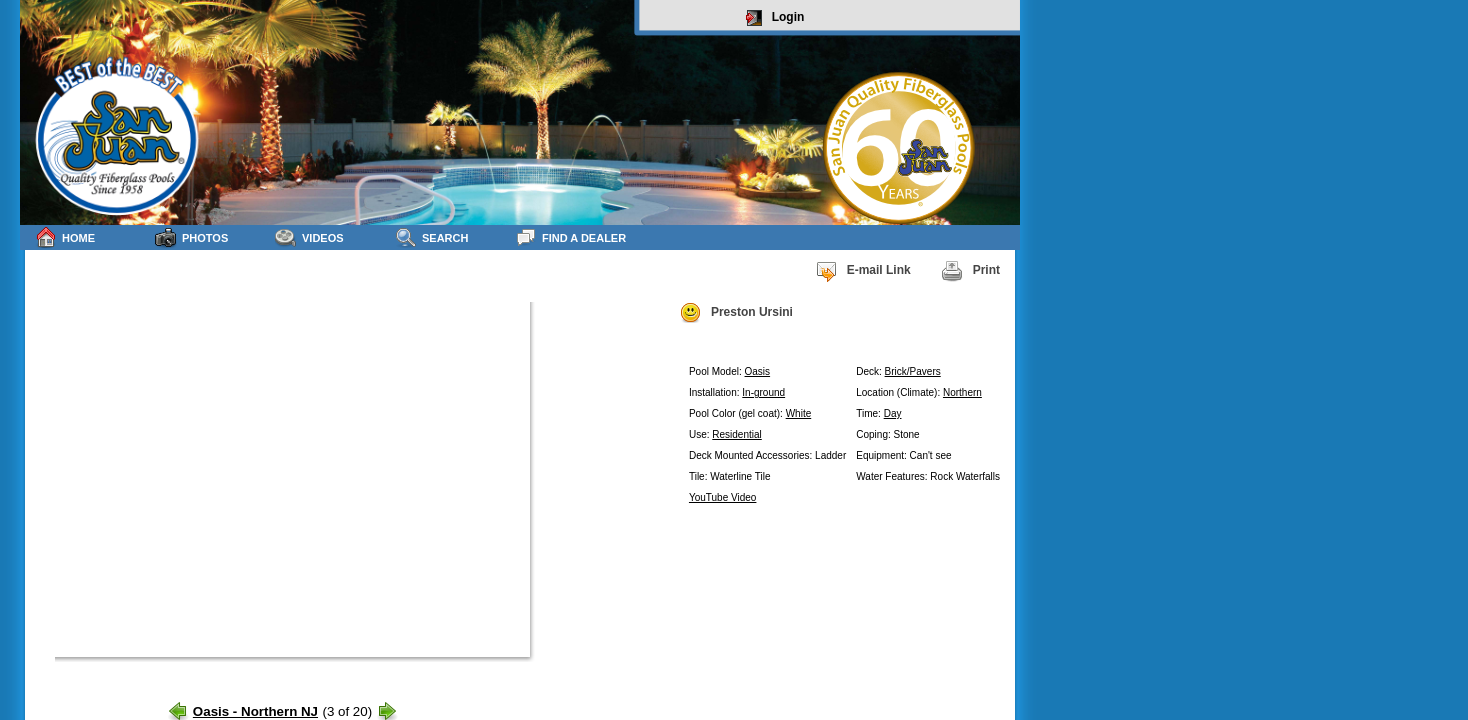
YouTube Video (722, 497)
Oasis (758, 371)
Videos (309, 237)
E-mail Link (863, 271)
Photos (191, 237)
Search (431, 237)
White (799, 413)
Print (970, 271)
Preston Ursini (736, 313)
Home (65, 237)
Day (893, 413)
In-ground (763, 392)
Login (775, 18)
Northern (962, 392)
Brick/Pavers (913, 371)
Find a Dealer (570, 237)
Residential (736, 434)
